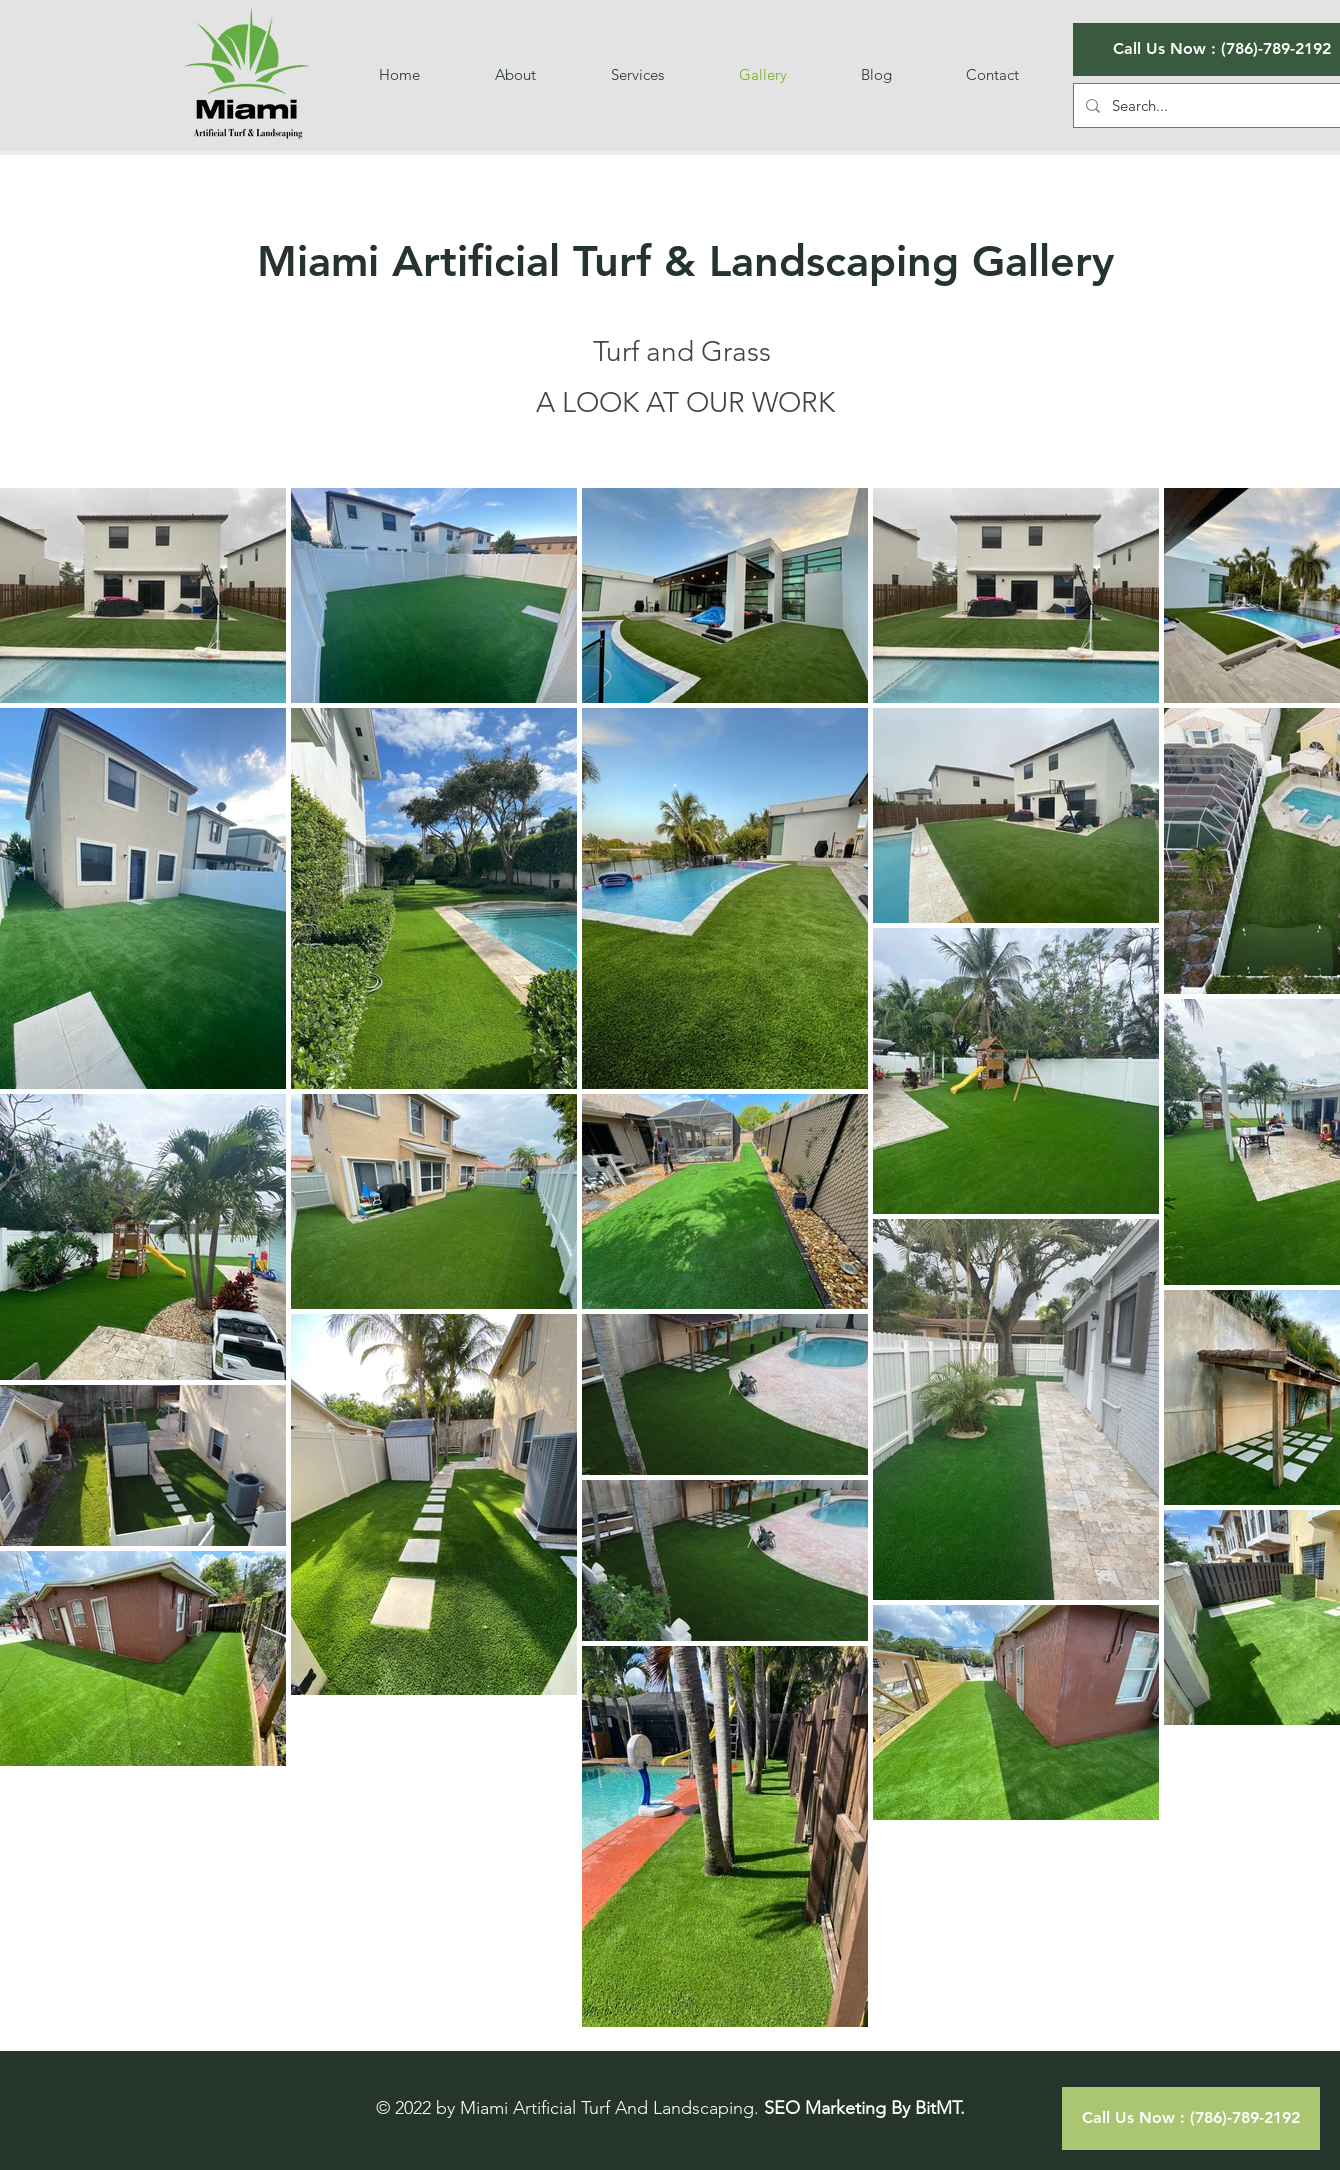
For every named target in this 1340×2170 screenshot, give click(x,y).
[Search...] (1219, 105)
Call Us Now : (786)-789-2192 (1222, 48)
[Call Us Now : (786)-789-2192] (1191, 2118)
